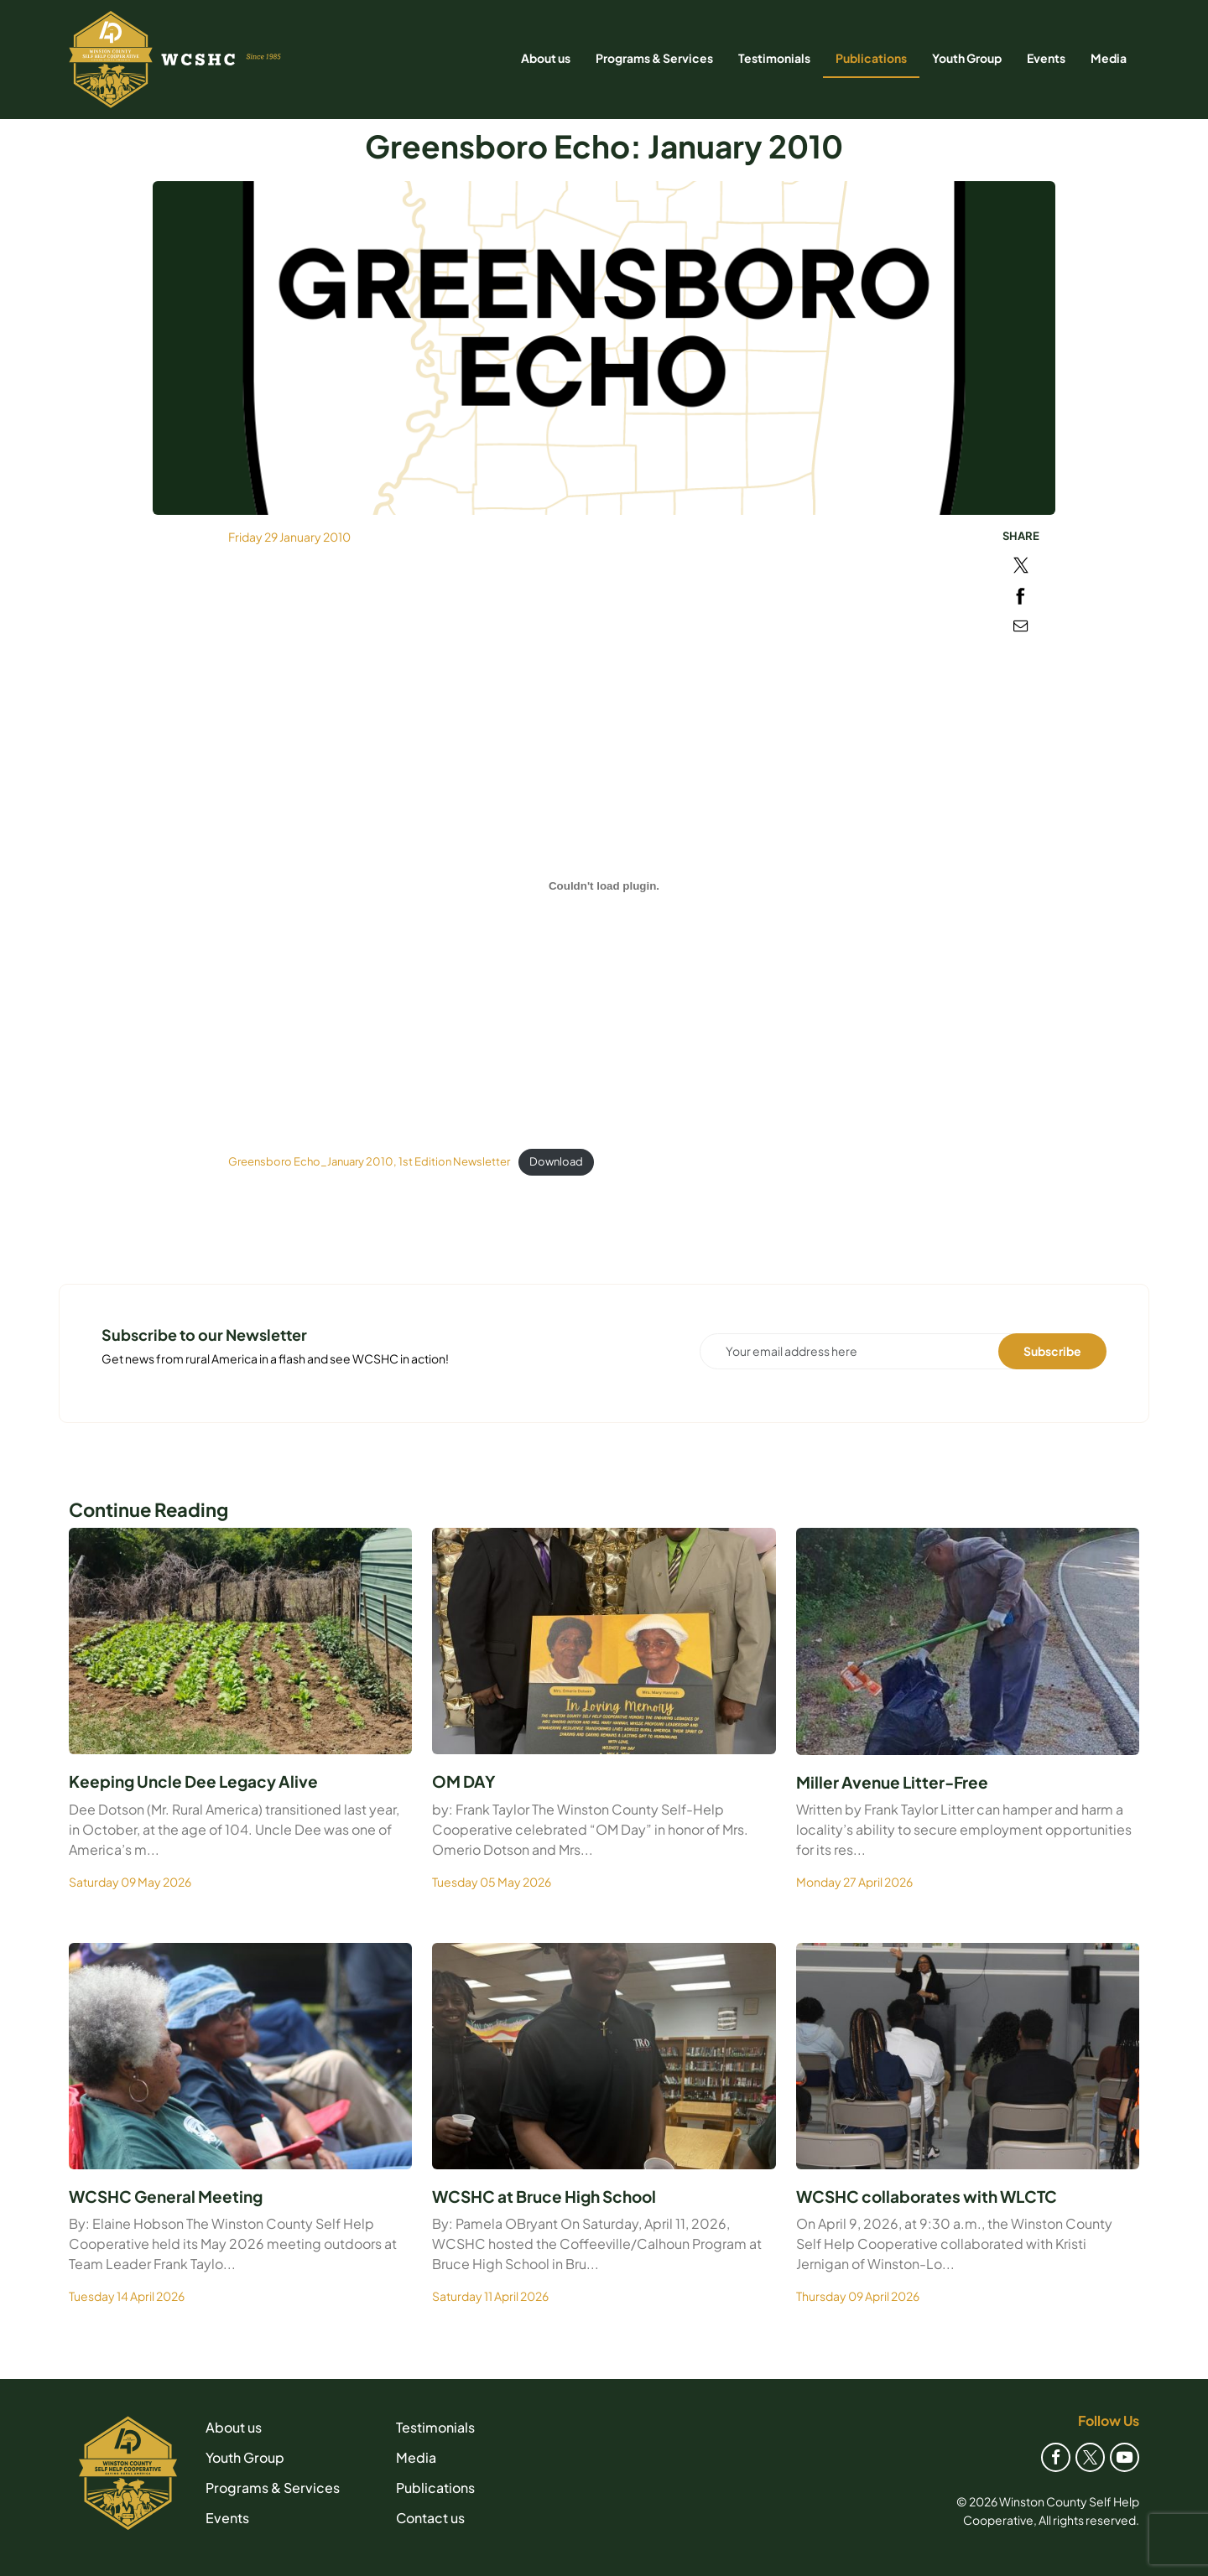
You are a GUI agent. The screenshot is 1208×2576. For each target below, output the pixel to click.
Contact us (430, 2518)
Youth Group (967, 57)
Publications (871, 57)
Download (556, 1161)
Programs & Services (654, 57)
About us (545, 57)
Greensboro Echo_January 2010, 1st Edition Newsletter (369, 1161)
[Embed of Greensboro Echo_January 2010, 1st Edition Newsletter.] (603, 886)
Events (1046, 57)
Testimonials (774, 57)
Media (1109, 57)
